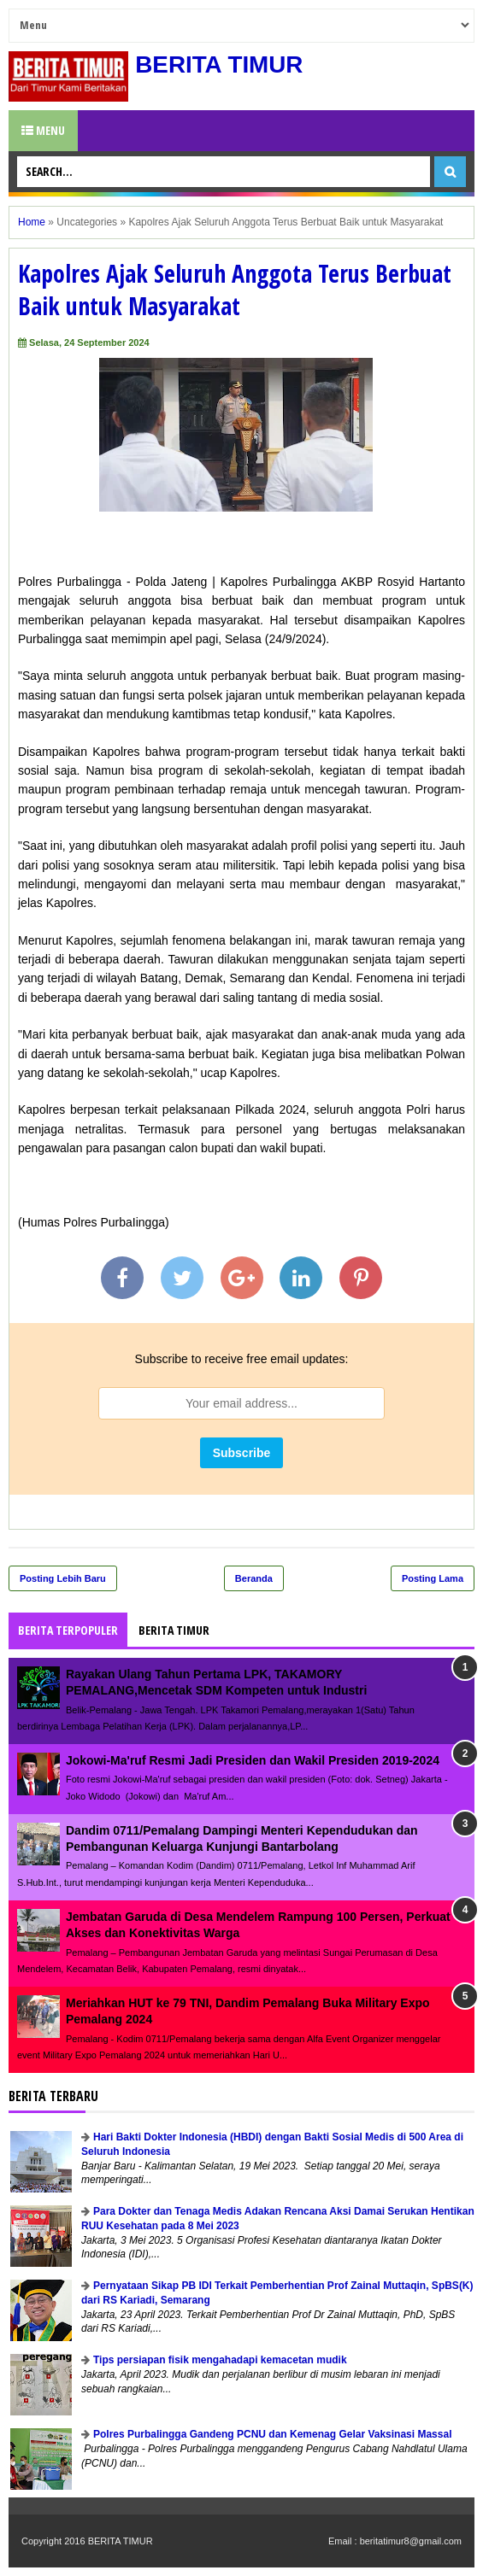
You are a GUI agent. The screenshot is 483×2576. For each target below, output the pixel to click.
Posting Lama (432, 1578)
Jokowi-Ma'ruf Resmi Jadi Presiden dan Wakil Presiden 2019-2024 (252, 1760)
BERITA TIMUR (219, 64)
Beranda (254, 1578)
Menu (43, 130)
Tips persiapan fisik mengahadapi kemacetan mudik (220, 2360)
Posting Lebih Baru (63, 1578)
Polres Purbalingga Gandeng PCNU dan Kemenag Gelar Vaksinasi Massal (272, 2434)
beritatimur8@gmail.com (411, 2541)
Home (31, 222)
